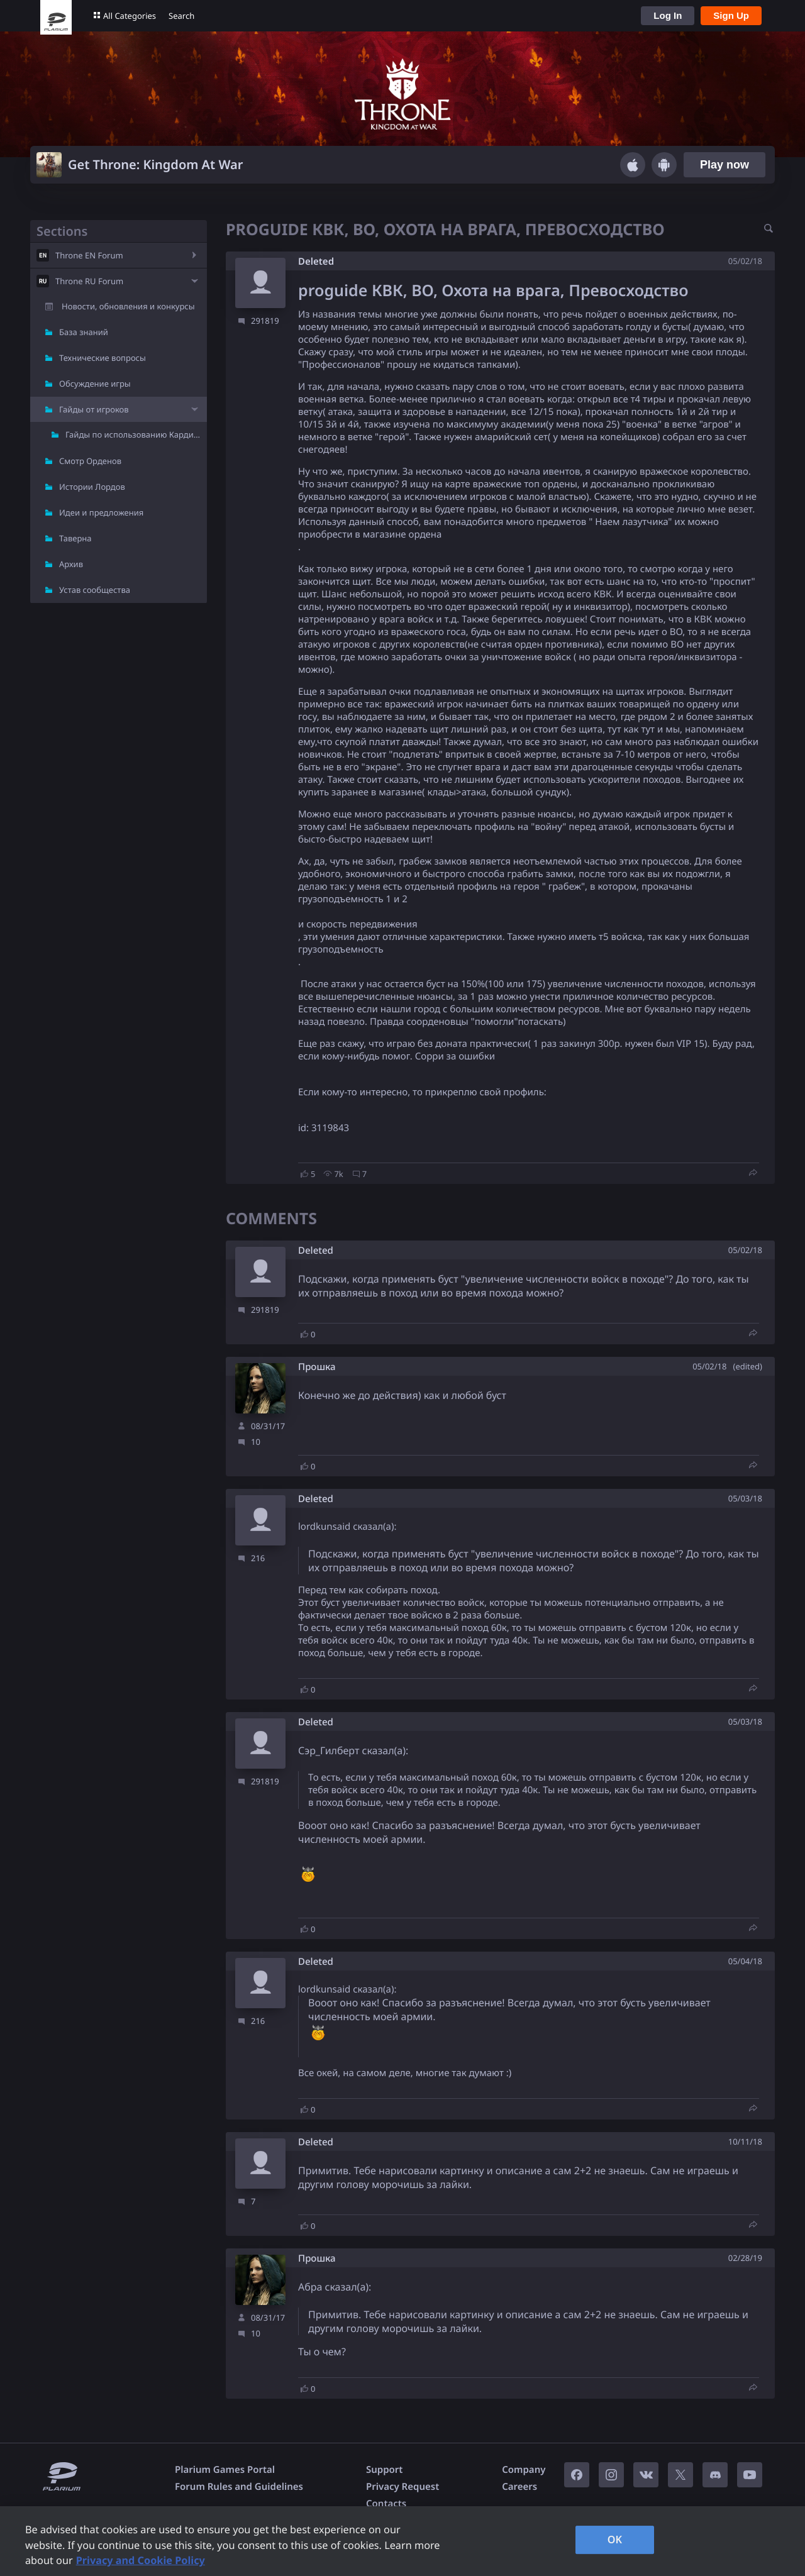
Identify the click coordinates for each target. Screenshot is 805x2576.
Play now (724, 164)
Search (181, 15)
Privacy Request (402, 2486)
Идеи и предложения (101, 512)
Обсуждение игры (95, 383)
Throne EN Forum (89, 255)
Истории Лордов (92, 486)
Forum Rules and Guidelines (239, 2486)
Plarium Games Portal (225, 2469)
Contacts (386, 2503)
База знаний (83, 332)
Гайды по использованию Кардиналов (136, 434)
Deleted (316, 261)
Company (523, 2469)
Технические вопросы (102, 357)
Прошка (317, 1367)
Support (384, 2469)
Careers (519, 2486)
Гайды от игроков (94, 409)
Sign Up (731, 15)
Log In (667, 15)
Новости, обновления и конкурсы (128, 306)
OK (615, 2539)
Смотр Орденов (90, 461)
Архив (71, 564)
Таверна (75, 538)
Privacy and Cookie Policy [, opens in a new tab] (140, 2560)
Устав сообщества (94, 589)
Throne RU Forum (89, 281)
